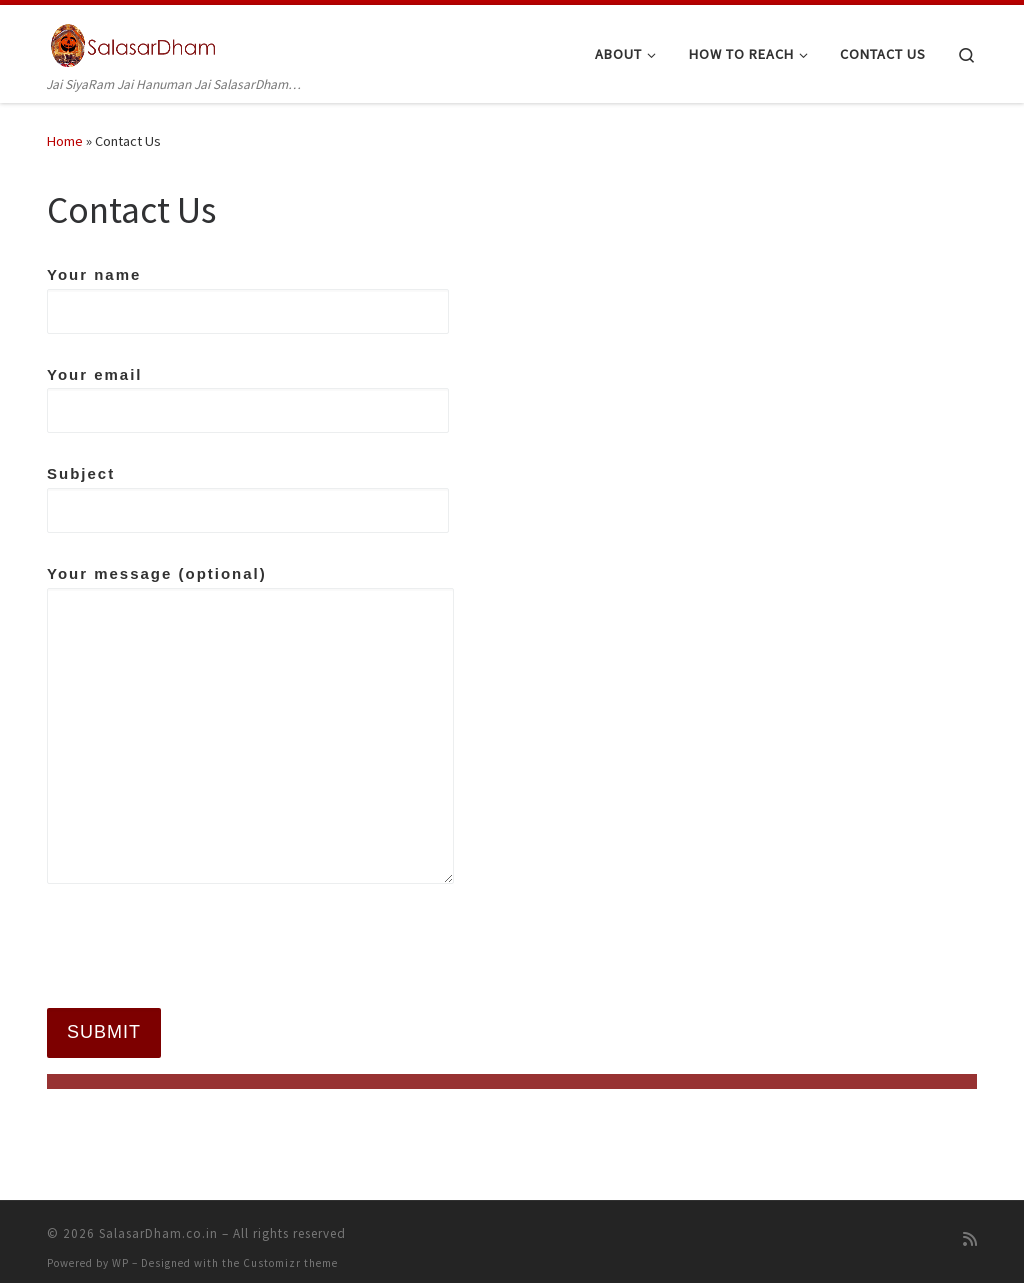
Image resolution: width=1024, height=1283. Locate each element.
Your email (248, 400)
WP (120, 1251)
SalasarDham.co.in (158, 1221)
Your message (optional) (250, 724)
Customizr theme (290, 1251)
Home (65, 141)
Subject (248, 499)
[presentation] (199, 947)
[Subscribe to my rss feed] (970, 1227)
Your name (248, 300)
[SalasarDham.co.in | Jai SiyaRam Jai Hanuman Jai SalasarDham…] (134, 41)
